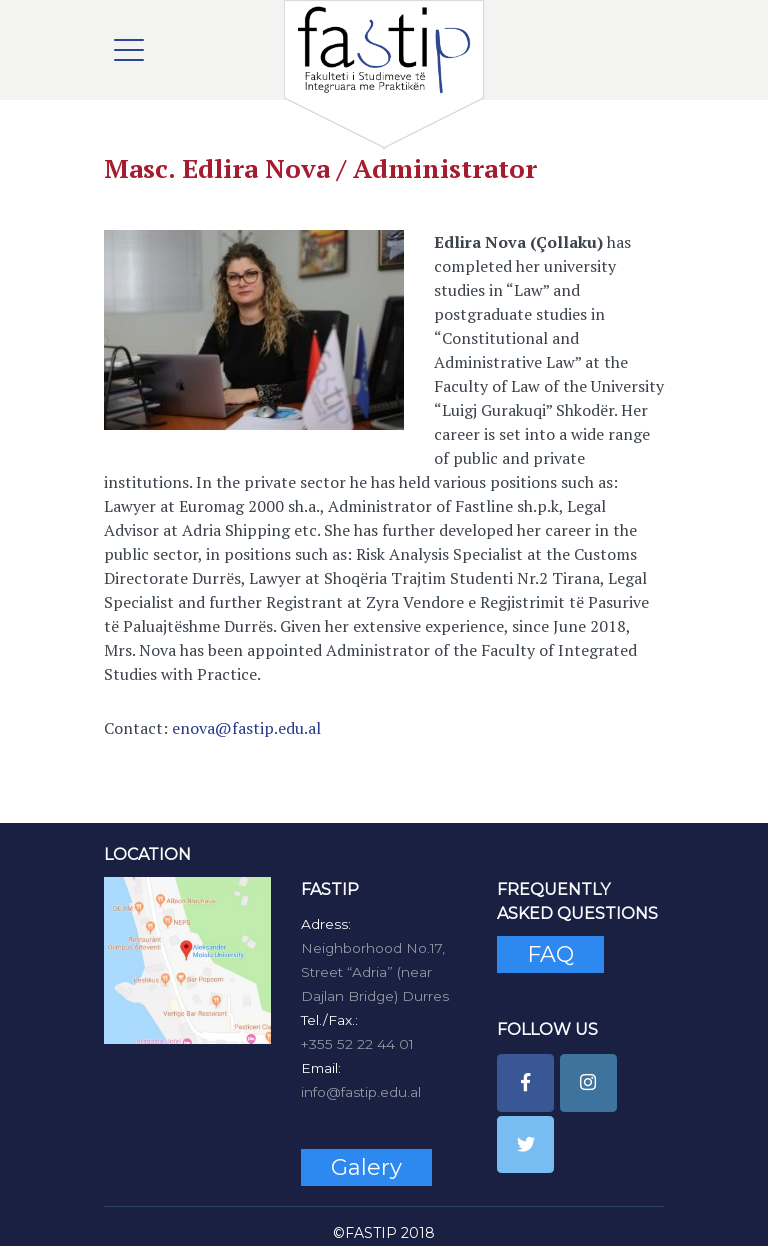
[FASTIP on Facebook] (525, 1083)
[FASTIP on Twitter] (525, 1145)
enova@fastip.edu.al (246, 728)
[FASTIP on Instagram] (588, 1083)
